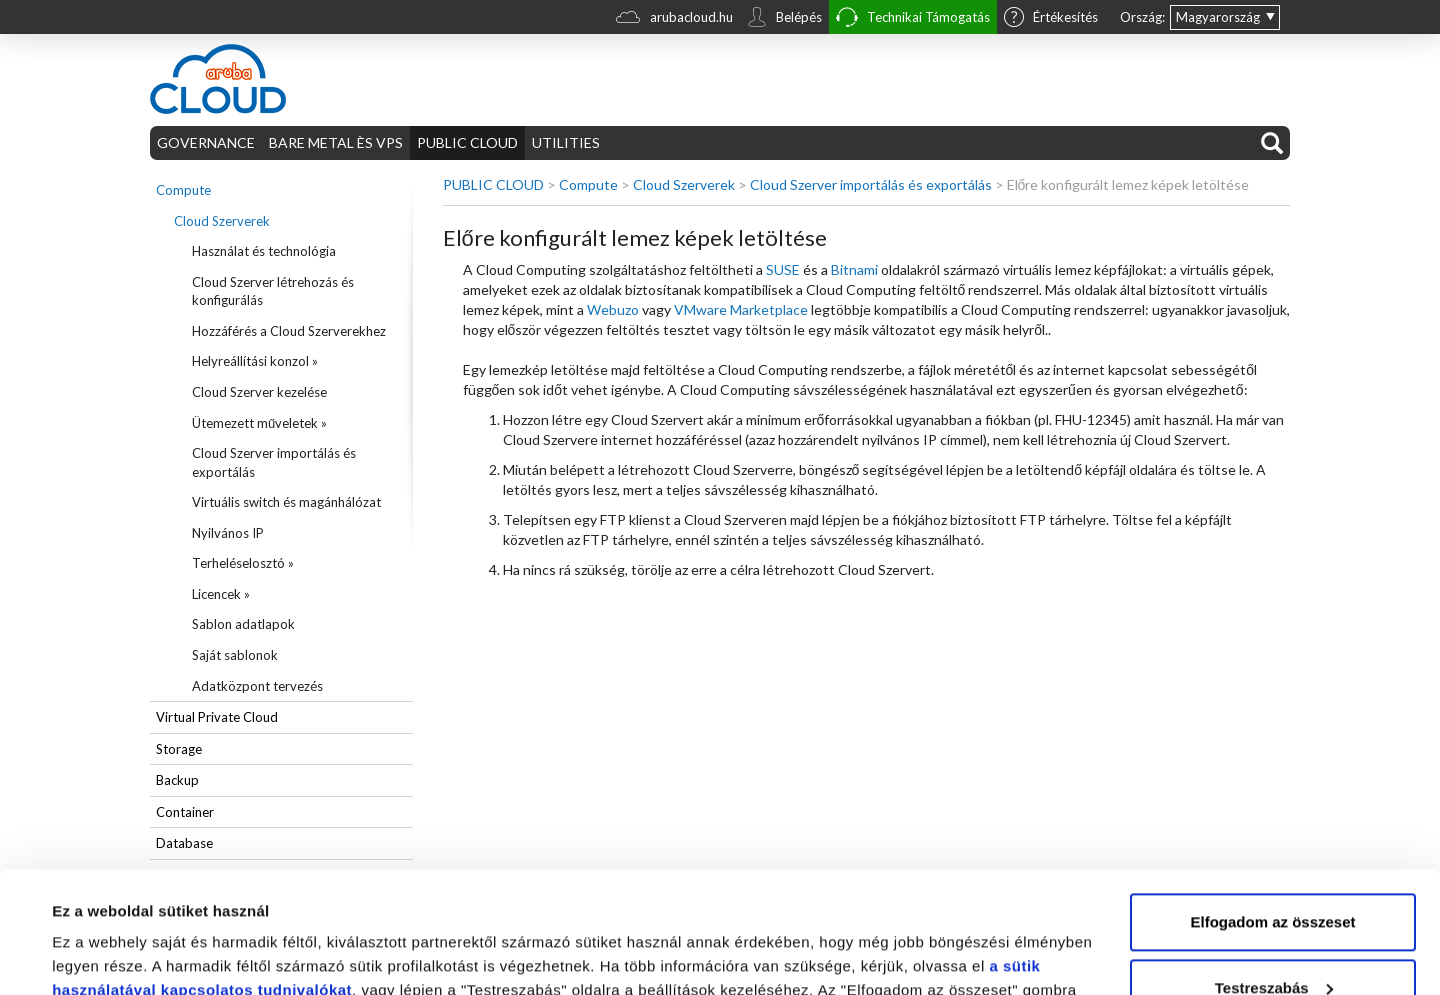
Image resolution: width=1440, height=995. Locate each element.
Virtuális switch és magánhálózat (286, 502)
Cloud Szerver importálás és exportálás (274, 462)
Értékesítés (1051, 19)
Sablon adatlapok (243, 624)
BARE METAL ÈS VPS (336, 142)
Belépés (784, 19)
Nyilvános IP (228, 533)
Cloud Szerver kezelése (259, 392)
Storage (179, 749)
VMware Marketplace (741, 309)
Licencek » (221, 594)
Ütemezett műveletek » (259, 423)
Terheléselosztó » (243, 563)
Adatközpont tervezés (257, 686)
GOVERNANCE (206, 142)
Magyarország (1218, 17)
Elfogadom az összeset (1272, 808)
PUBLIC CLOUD (467, 142)
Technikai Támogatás (913, 19)
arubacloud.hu (674, 19)
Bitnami (854, 269)
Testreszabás (1274, 873)
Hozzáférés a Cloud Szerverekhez (289, 331)
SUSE (783, 269)
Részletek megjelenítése (139, 955)
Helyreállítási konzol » (255, 361)
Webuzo (613, 309)
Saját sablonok (235, 655)
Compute (183, 190)
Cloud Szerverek (222, 221)
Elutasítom (1273, 939)
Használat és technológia (264, 251)
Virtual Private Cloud (217, 717)
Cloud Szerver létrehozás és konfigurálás (273, 291)
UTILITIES (566, 142)
